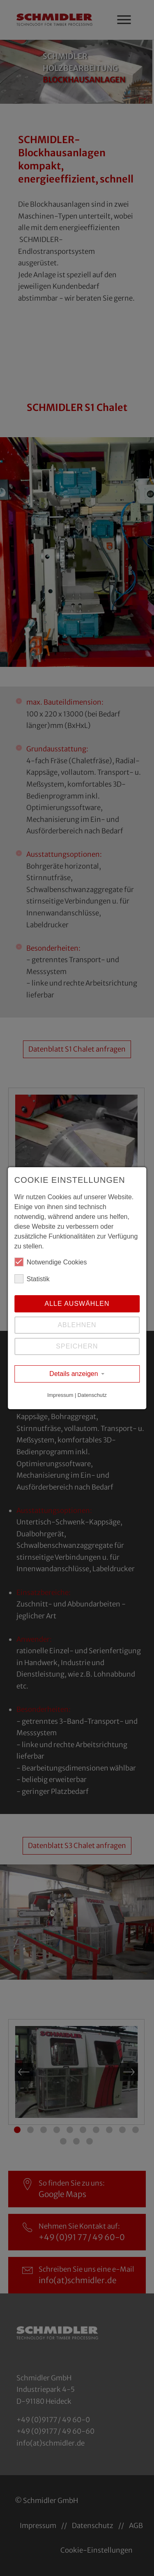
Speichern (77, 1346)
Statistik (32, 1278)
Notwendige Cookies (50, 1261)
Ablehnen (76, 1324)
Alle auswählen (76, 1303)
